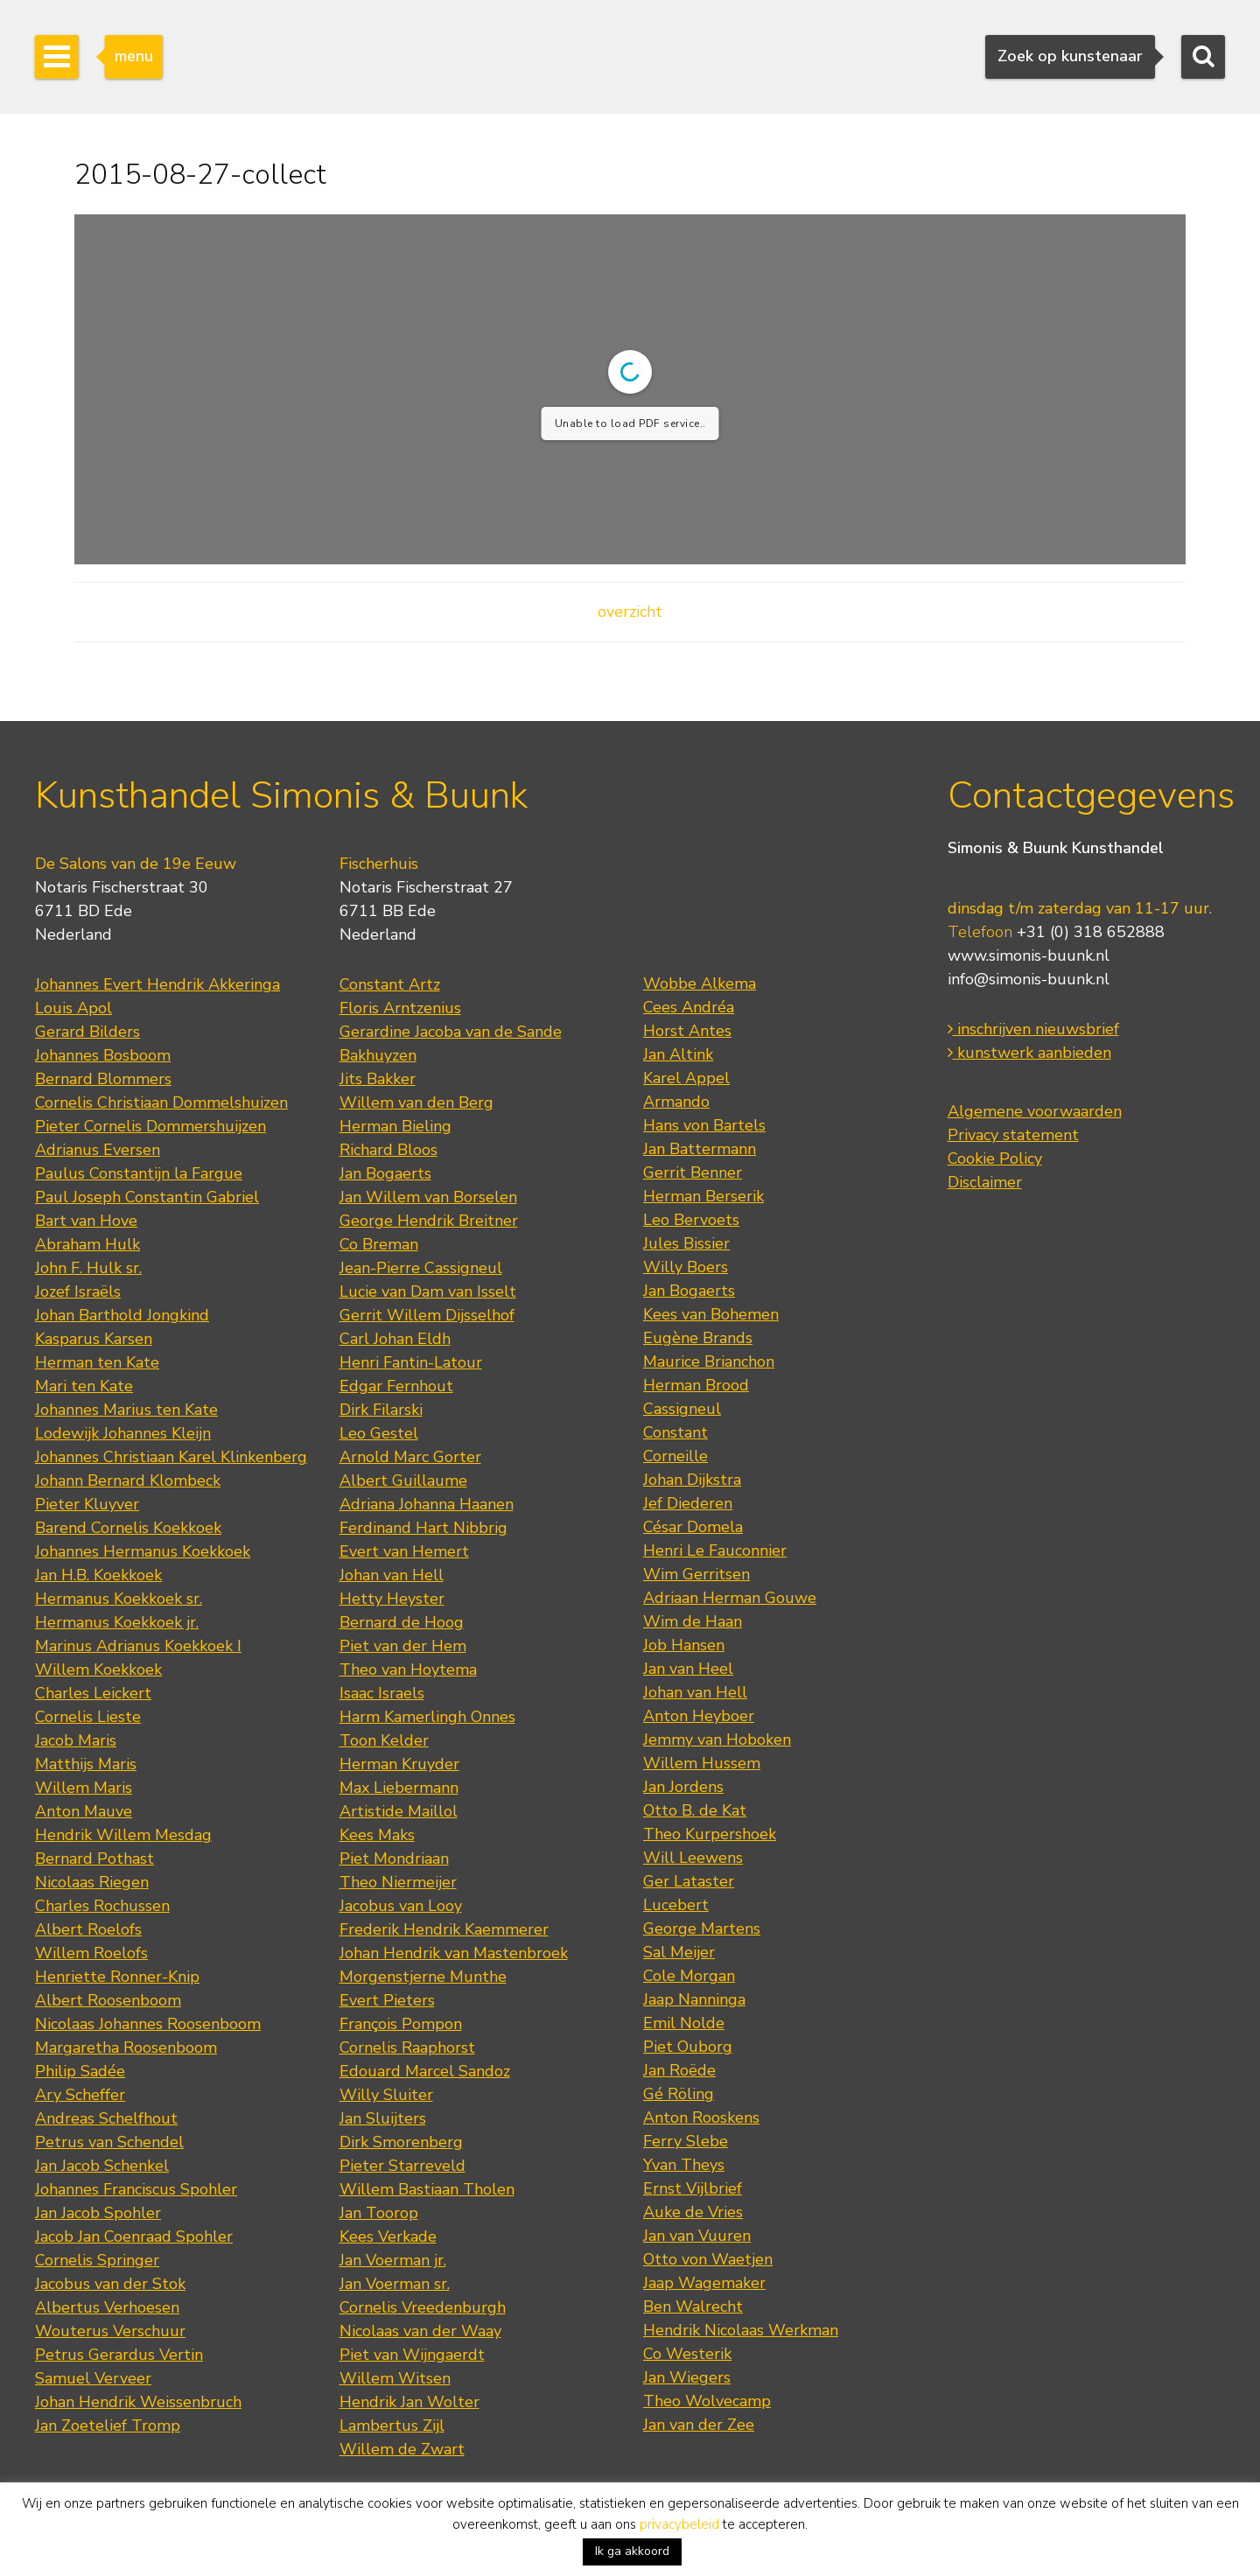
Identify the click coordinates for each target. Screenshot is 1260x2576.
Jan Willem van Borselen (428, 1197)
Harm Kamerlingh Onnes (427, 1716)
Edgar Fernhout (396, 1386)
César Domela (693, 1526)
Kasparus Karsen (93, 1338)
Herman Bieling (396, 1126)
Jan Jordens (683, 1786)
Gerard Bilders (87, 1031)
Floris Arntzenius (400, 1008)
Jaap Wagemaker (704, 2282)
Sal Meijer (679, 1952)
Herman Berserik (703, 1196)
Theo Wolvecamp (707, 2401)
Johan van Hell (392, 1575)
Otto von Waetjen (708, 2259)
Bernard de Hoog (402, 1622)
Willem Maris (83, 1787)
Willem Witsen (395, 2378)
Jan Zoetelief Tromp (107, 2425)
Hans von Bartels (704, 1125)
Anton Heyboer (698, 1715)
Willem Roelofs (91, 1953)
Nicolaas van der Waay (420, 2331)
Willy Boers (685, 1267)
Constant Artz (390, 984)
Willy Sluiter (386, 2094)
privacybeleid (679, 2524)
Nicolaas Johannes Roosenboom (148, 2023)
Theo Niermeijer (398, 1882)
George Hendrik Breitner (429, 1220)
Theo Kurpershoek (709, 1834)
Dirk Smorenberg (401, 2142)
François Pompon (401, 2023)
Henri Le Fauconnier (715, 1550)
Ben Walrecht (693, 2306)
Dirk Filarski (381, 1409)
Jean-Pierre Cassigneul (421, 1267)
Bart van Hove (86, 1220)
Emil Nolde (683, 2023)
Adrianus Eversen (97, 1149)
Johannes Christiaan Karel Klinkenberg (171, 1456)
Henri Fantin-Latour (411, 1362)
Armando (676, 1101)
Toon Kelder (384, 1740)
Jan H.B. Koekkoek (98, 1575)
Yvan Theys (683, 2164)
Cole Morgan (689, 1975)
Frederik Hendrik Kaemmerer (444, 1929)
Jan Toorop (379, 2212)
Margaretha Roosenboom (126, 2047)
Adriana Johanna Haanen (427, 1504)
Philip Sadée (80, 2071)
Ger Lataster (688, 1881)
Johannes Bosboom (103, 1055)
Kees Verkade (388, 2236)
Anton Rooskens (701, 2117)
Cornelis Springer (97, 2260)
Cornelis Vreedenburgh (423, 2307)
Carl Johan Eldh (395, 1338)
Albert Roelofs (88, 1929)
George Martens (701, 1928)
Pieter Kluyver (87, 1504)
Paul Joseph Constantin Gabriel (147, 1197)
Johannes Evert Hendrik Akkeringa (157, 984)
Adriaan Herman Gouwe (729, 1597)
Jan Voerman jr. (393, 2260)
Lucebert (676, 1904)
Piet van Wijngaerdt (412, 2354)
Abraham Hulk (87, 1244)
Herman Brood (696, 1385)
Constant (675, 1432)
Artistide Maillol (399, 1811)
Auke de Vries (693, 2212)
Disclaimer (985, 1182)
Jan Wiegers (687, 2377)
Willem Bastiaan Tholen (427, 2189)
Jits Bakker (378, 1078)
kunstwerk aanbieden (1029, 1052)
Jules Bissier (686, 1243)
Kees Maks (377, 1834)
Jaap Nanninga (694, 1999)
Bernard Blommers (103, 1078)
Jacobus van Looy (401, 1905)
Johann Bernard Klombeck (127, 1480)
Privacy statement (1013, 1134)
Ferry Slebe (685, 2141)
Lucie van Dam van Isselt (428, 1291)
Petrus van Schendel (109, 2142)
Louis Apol (73, 1008)
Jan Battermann (699, 1148)
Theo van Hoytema (408, 1669)
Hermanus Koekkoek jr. (117, 1622)
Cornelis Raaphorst (407, 2047)
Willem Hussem (701, 1763)
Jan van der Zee (698, 2424)
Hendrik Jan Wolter (410, 2401)
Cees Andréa (688, 1007)
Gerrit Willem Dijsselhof (427, 1315)
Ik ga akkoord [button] (632, 2551)
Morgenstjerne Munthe (423, 1976)
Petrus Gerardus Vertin (119, 2354)
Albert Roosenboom (108, 2000)
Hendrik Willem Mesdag (123, 1834)
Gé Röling (678, 2093)
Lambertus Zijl (392, 2425)
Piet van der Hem (403, 1645)
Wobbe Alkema (699, 983)
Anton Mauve (83, 1811)
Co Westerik (687, 2353)
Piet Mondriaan (394, 1858)
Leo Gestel (379, 1433)
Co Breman (379, 1244)
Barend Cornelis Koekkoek (128, 1527)
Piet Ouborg (687, 2046)
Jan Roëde (679, 2070)
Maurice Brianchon (708, 1361)
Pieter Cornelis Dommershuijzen (150, 1126)
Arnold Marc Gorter (410, 1456)
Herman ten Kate (97, 1362)
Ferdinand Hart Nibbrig (424, 1527)
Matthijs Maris (85, 1764)
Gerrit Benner (692, 1172)
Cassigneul (682, 1408)
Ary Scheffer (80, 2094)
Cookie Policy (995, 1158)
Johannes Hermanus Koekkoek (142, 1551)
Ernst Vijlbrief (692, 2188)
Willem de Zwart (402, 2449)
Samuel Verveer (93, 2378)
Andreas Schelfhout (106, 2118)
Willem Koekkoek (98, 1669)
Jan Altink (678, 1054)
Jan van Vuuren (697, 2235)
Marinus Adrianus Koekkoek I (138, 1645)
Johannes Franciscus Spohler (136, 2189)
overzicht (630, 611)
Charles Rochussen (102, 1905)
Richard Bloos (389, 1149)
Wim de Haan (692, 1621)
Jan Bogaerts (385, 1173)
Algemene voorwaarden (1035, 1111)
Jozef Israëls (78, 1291)
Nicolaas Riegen (92, 1882)
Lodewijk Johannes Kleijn (123, 1433)
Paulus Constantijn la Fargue (138, 1173)
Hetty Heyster (392, 1598)
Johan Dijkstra (692, 1479)
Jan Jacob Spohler (98, 2212)
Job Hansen (683, 1645)
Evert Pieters (387, 2000)
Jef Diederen (687, 1503)
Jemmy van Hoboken (717, 1739)
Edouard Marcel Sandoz (425, 2071)
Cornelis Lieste (88, 1716)
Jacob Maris (75, 1740)
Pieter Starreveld (403, 2165)
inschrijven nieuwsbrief (1033, 1029)
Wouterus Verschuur (110, 2331)
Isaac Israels (382, 1693)
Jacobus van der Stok (110, 2283)
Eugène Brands (697, 1337)
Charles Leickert (93, 1693)
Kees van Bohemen (711, 1314)
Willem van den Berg (417, 1102)
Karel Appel (686, 1078)
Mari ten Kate (84, 1386)
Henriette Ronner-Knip (117, 1976)
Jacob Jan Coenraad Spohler (134, 2236)
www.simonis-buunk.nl (1029, 955)
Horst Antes (687, 1030)
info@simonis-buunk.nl (1029, 979)
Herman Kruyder (399, 1764)
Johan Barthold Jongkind (122, 1315)
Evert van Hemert (404, 1551)
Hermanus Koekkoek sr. (118, 1598)
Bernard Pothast (94, 1858)
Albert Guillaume (403, 1480)
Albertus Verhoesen (107, 2307)
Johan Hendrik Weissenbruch (138, 2401)
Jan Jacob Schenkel (102, 2165)
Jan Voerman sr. (395, 2283)
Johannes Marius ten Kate (126, 1409)
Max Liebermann (399, 1787)
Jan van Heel (688, 1668)
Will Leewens (693, 1857)
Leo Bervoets (691, 1219)
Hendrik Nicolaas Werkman (740, 2330)
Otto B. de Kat (694, 1810)
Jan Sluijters (383, 2118)
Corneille (675, 1456)
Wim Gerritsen (696, 1574)
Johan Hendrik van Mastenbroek (454, 1953)
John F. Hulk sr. (88, 1267)
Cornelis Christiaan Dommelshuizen (161, 1102)
